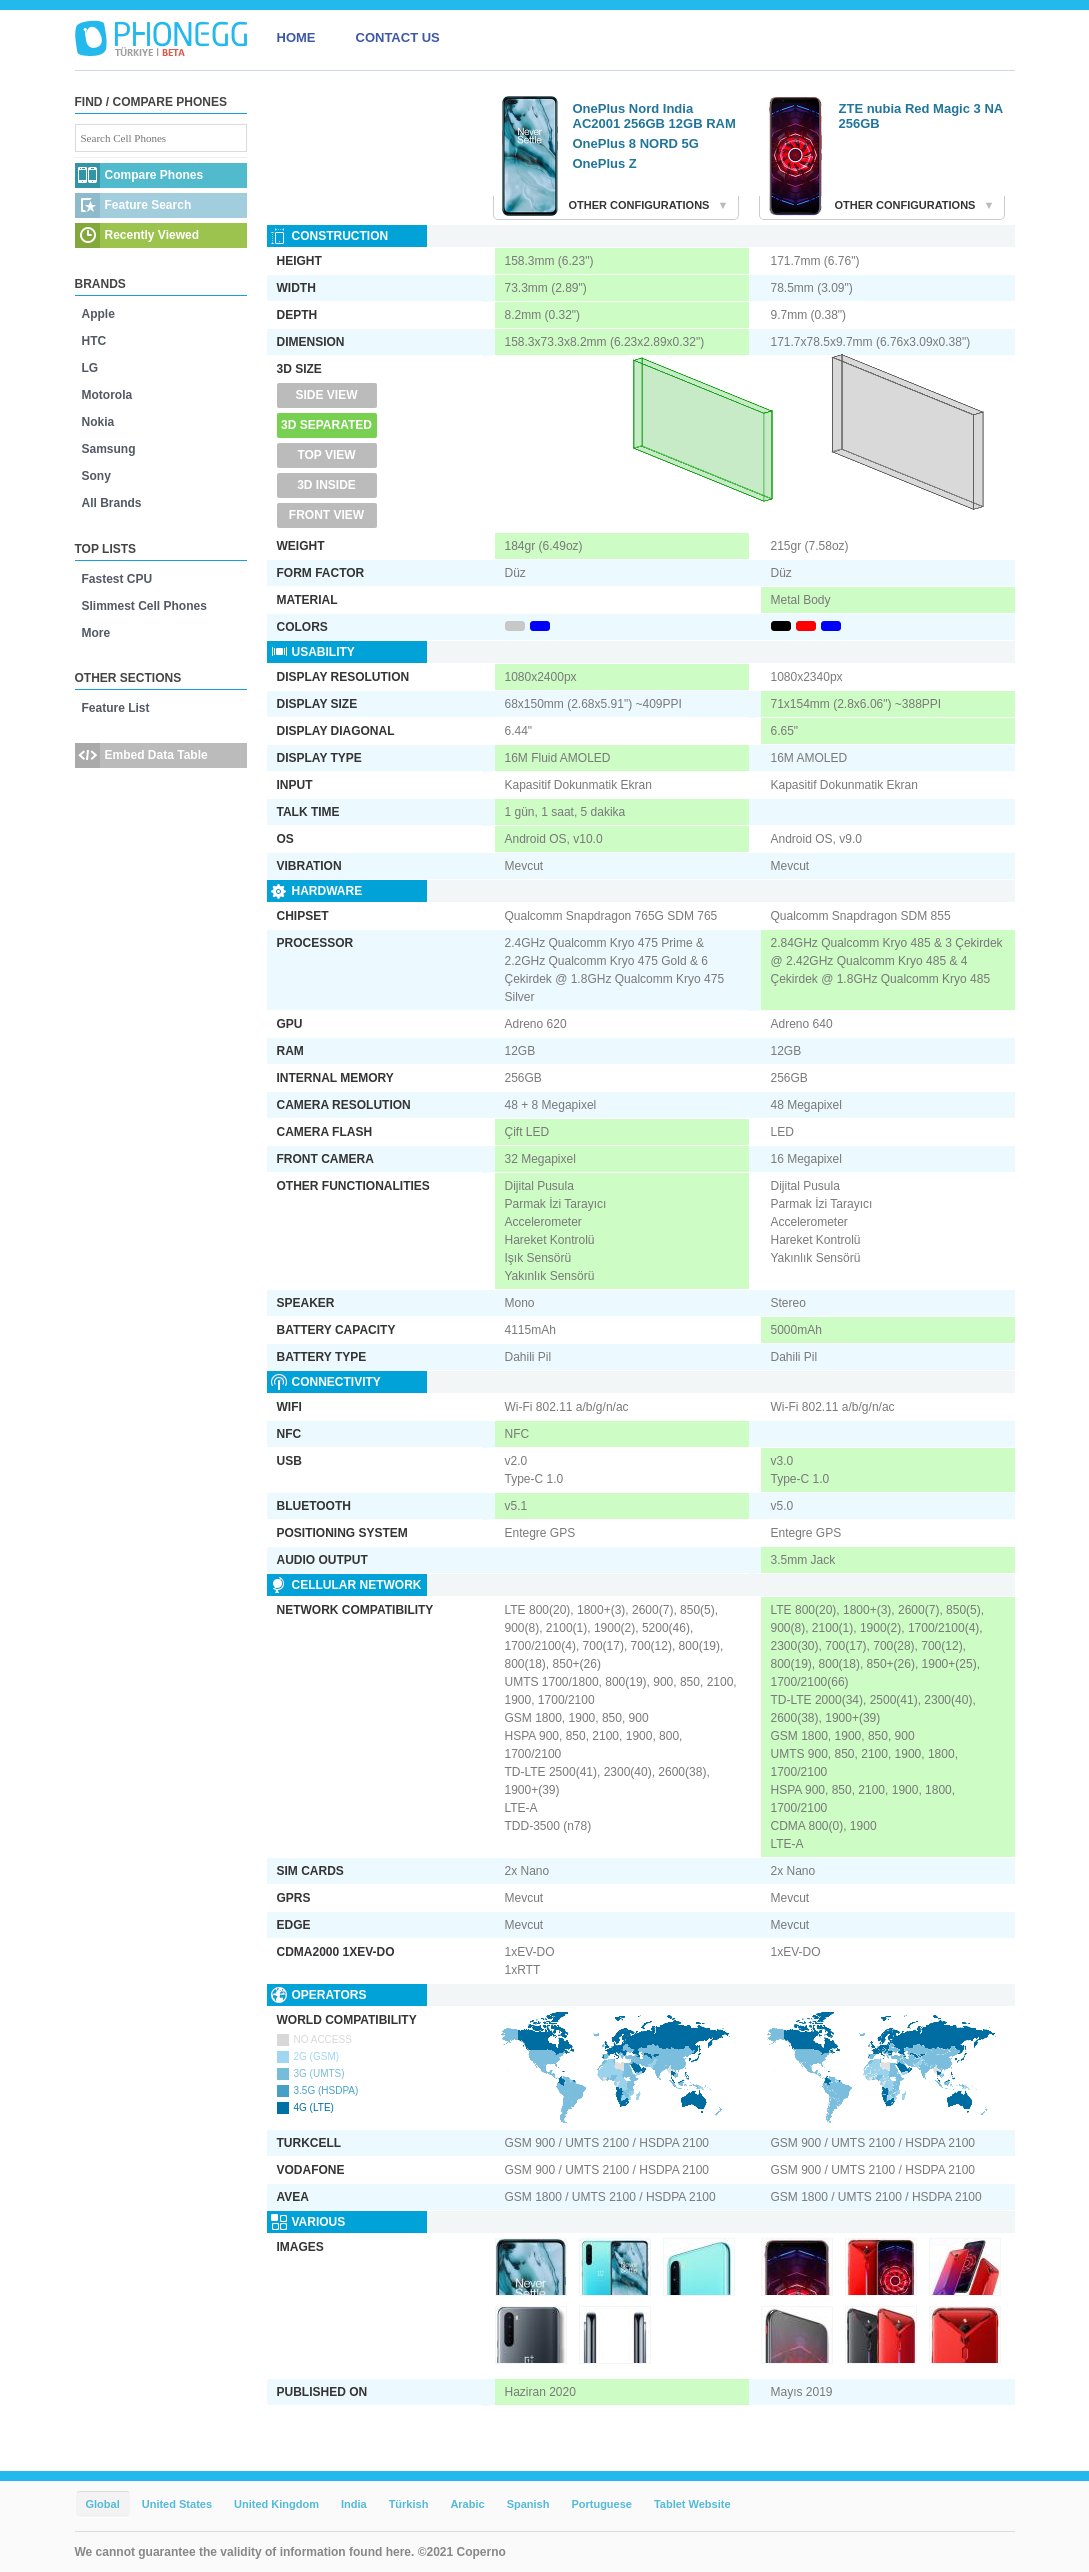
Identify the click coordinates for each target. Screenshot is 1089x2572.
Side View (326, 395)
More (96, 633)
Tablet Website (692, 2504)
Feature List (116, 708)
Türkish (409, 2504)
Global (103, 2504)
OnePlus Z (605, 163)
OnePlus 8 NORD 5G (636, 143)
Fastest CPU (117, 579)
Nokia (98, 422)
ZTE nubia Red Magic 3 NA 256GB (921, 116)
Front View (326, 515)
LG (90, 368)
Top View (326, 455)
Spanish (528, 2504)
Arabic (467, 2504)
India (354, 2504)
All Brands (112, 503)
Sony (96, 476)
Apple (98, 314)
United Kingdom (276, 2504)
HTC (94, 341)
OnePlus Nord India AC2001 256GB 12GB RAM (654, 116)
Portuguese (601, 2504)
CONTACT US (398, 37)
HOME (296, 37)
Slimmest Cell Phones (144, 606)
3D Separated (326, 425)
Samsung (109, 449)
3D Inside (326, 485)
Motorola (107, 395)
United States (177, 2504)
